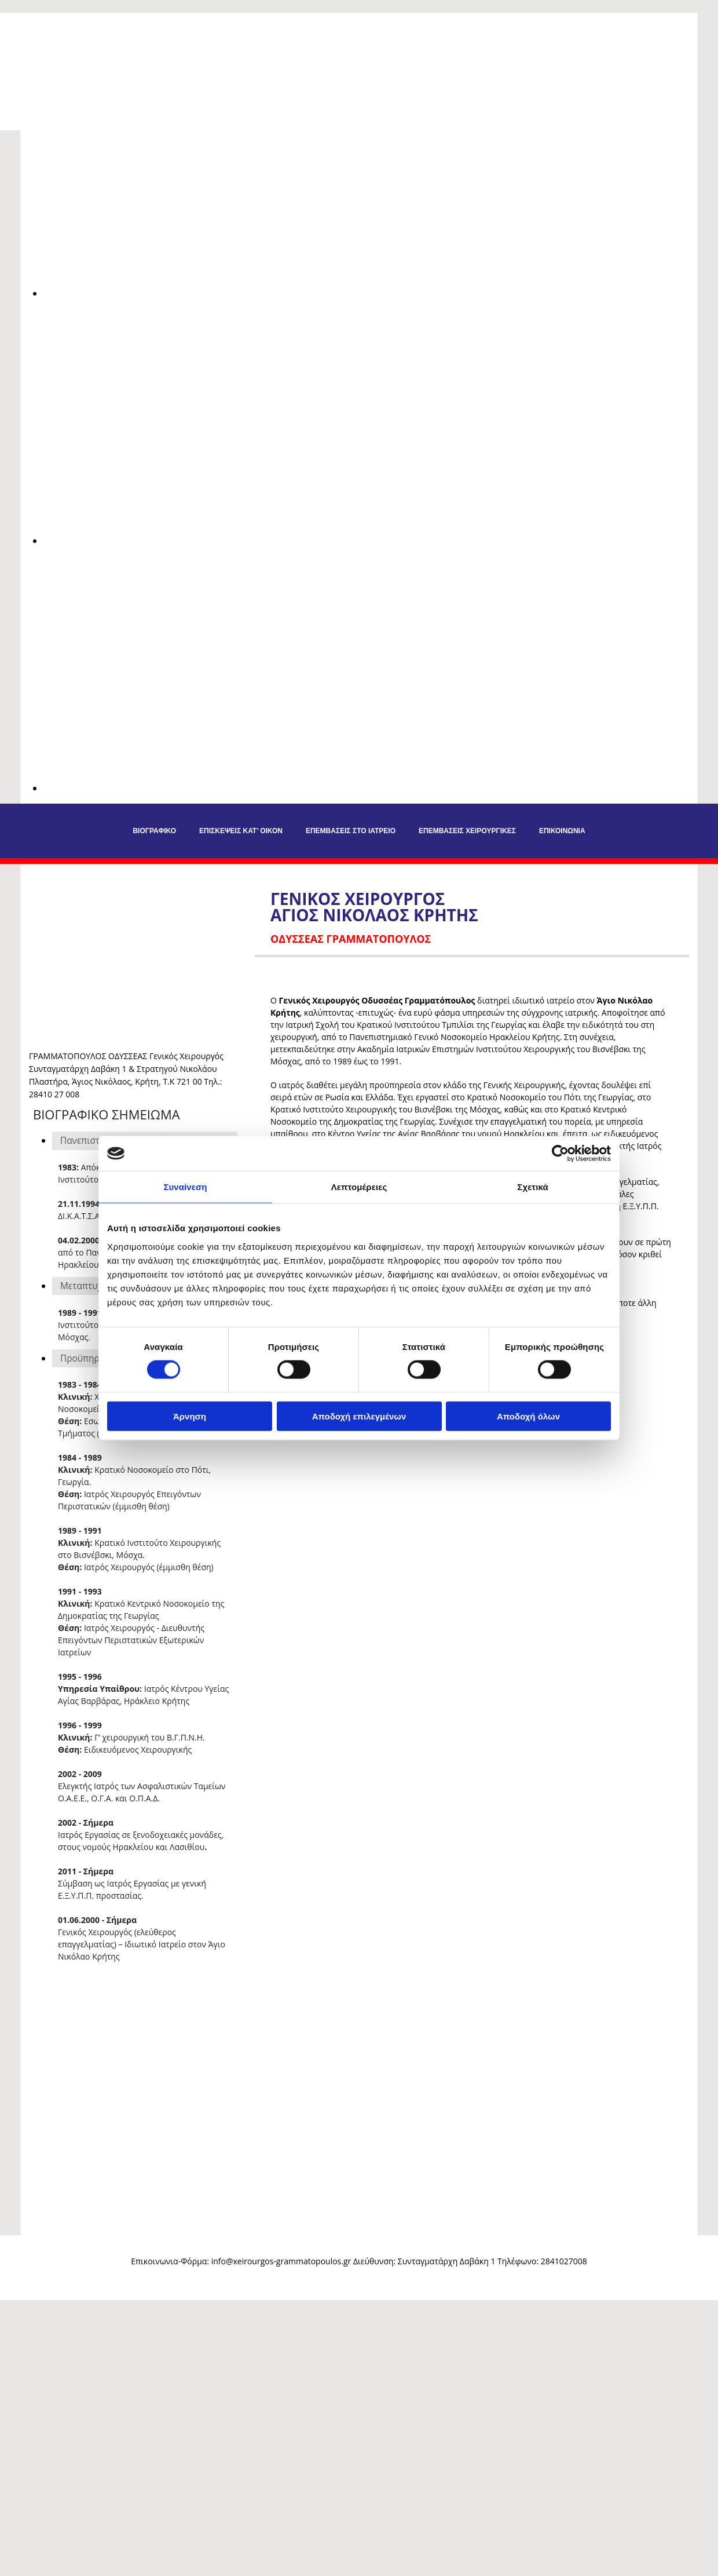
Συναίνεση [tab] (185, 1187)
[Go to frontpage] (93, 56)
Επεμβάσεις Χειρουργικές (467, 831)
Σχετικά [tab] (532, 1187)
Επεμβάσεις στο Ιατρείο (350, 831)
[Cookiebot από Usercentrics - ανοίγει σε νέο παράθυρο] (560, 1153)
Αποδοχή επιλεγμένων (359, 1416)
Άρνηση (189, 1416)
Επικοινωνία (562, 831)
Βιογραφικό (154, 831)
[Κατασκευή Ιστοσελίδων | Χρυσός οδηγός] (18, 2282)
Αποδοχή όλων (528, 1416)
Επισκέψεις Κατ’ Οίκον (241, 831)
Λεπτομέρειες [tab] (359, 1187)
